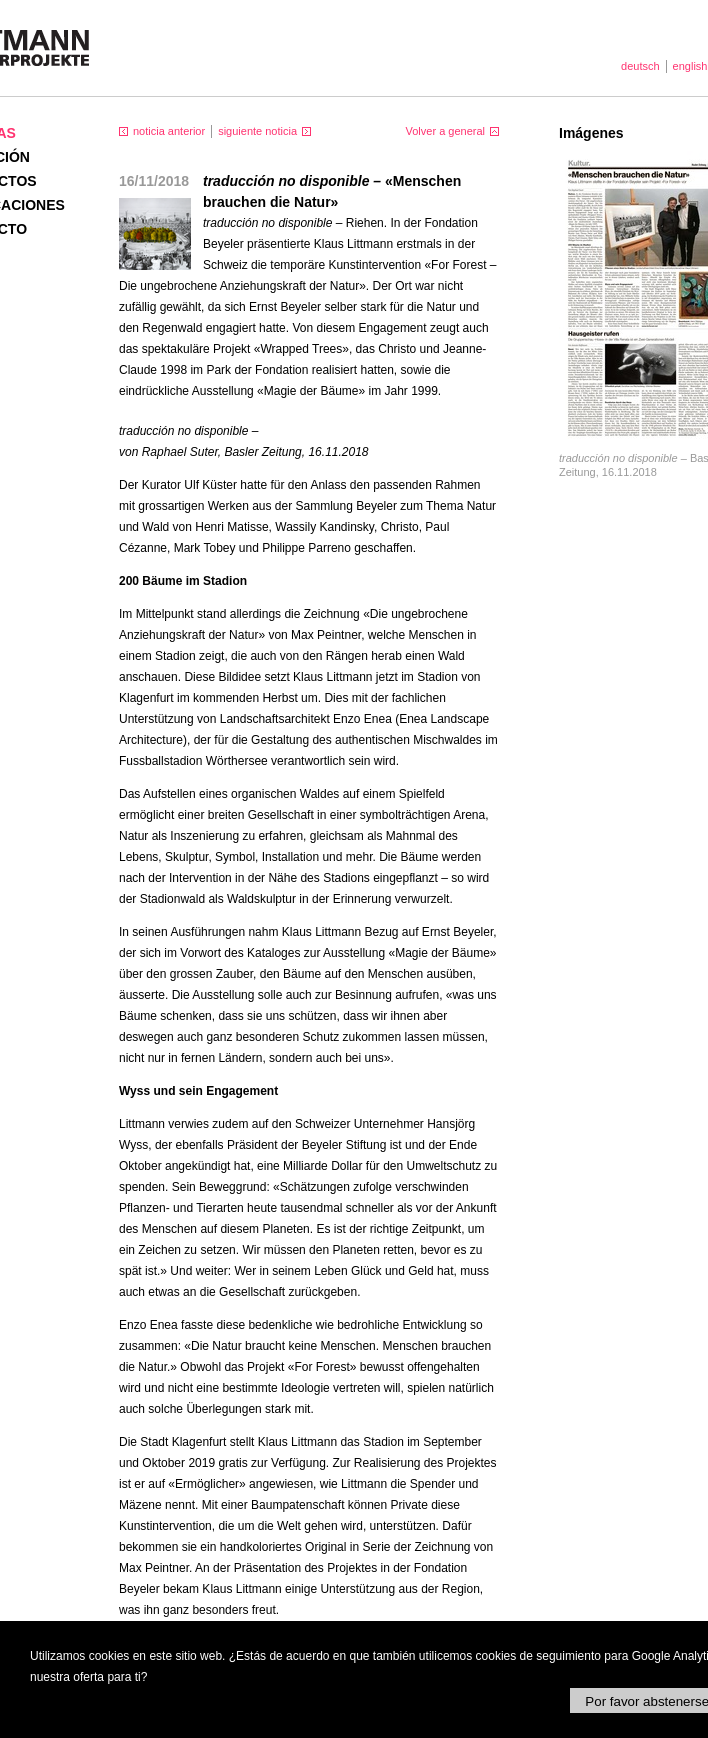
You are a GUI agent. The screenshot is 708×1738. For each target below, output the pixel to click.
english (690, 66)
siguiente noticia (257, 131)
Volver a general (446, 131)
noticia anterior (169, 131)
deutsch (640, 66)
